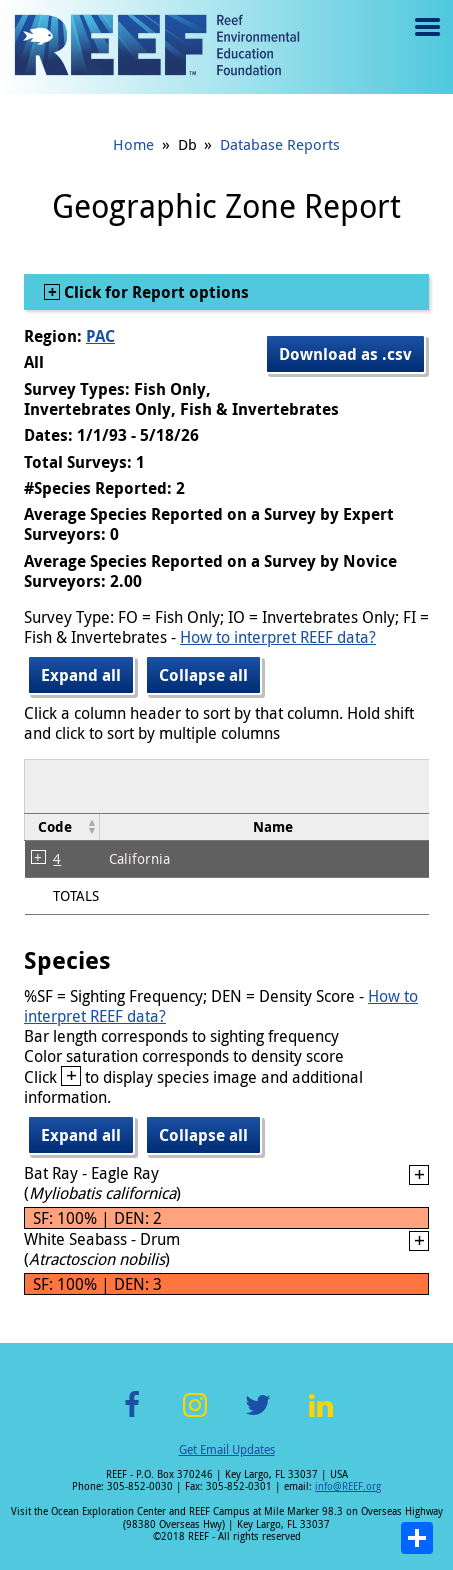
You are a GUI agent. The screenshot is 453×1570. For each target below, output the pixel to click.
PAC (100, 336)
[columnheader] (62, 826)
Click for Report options (154, 292)
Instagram (195, 1416)
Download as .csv (345, 354)
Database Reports (280, 144)
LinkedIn (321, 1416)
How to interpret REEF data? (278, 637)
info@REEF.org (348, 1486)
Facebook (132, 1416)
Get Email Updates (227, 1449)
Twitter (258, 1416)
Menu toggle (425, 41)
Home (133, 144)
